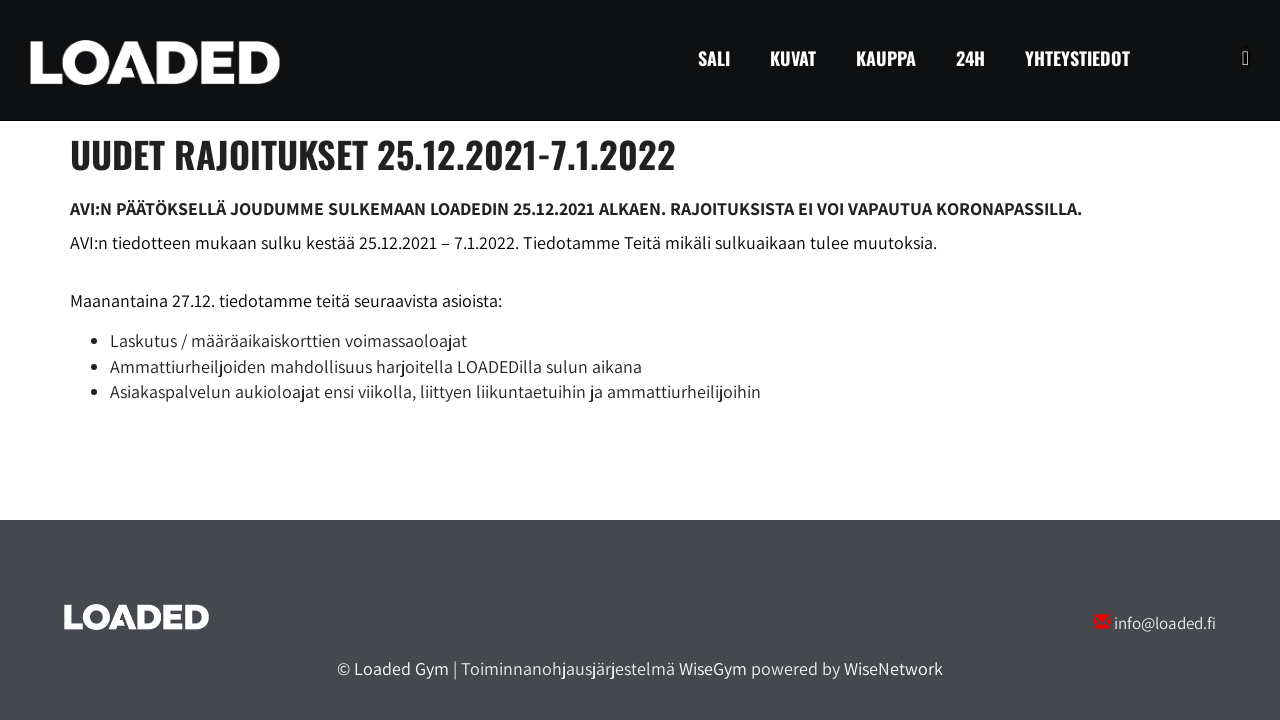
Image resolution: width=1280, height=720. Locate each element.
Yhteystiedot (1077, 58)
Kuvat (793, 58)
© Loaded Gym (393, 668)
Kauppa (886, 58)
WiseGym (713, 668)
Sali (714, 58)
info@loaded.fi (1165, 623)
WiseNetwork (893, 668)
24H (970, 58)
